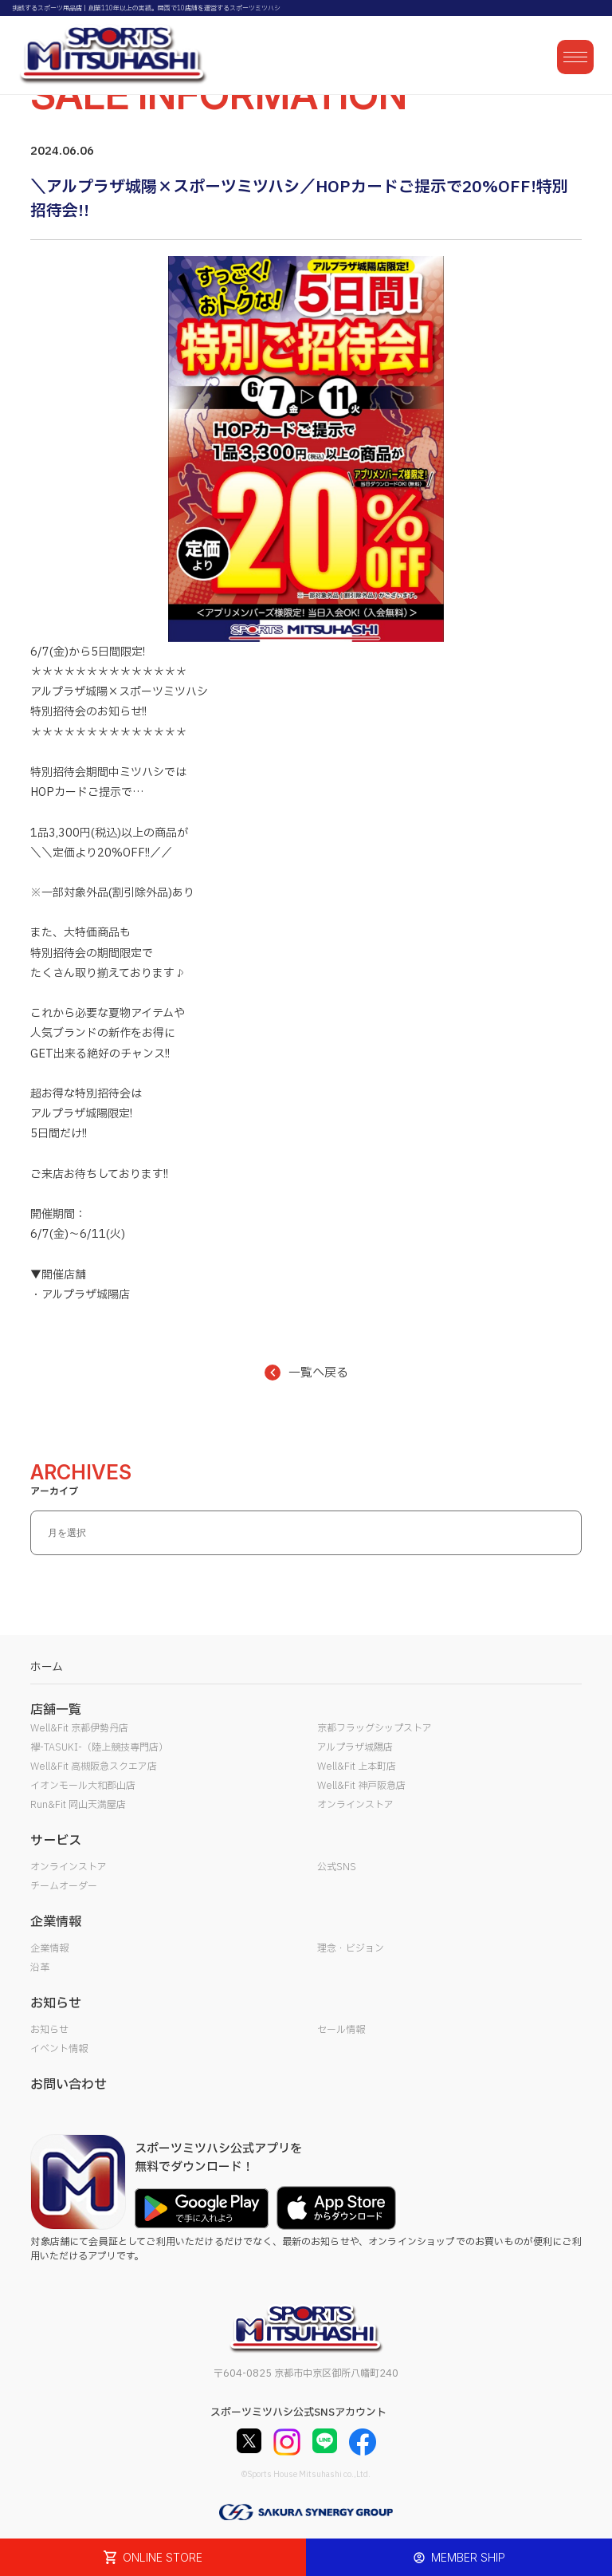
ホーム (46, 1667)
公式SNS (336, 1867)
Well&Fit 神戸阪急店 (361, 1785)
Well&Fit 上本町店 (356, 1766)
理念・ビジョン (350, 1948)
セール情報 (341, 2030)
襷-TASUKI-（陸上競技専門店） (99, 1747)
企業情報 (49, 1948)
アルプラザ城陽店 (355, 1747)
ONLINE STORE (153, 2557)
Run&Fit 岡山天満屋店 (78, 1805)
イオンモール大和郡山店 (82, 1785)
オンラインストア (355, 1805)
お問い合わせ (68, 2084)
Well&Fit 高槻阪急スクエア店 (93, 1766)
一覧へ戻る (306, 1373)
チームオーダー (63, 1886)
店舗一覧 (55, 1709)
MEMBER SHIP (459, 2557)
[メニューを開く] (575, 57)
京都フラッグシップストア (374, 1728)
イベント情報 (59, 2049)
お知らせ (49, 2030)
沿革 (39, 1967)
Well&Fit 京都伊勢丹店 (79, 1728)
